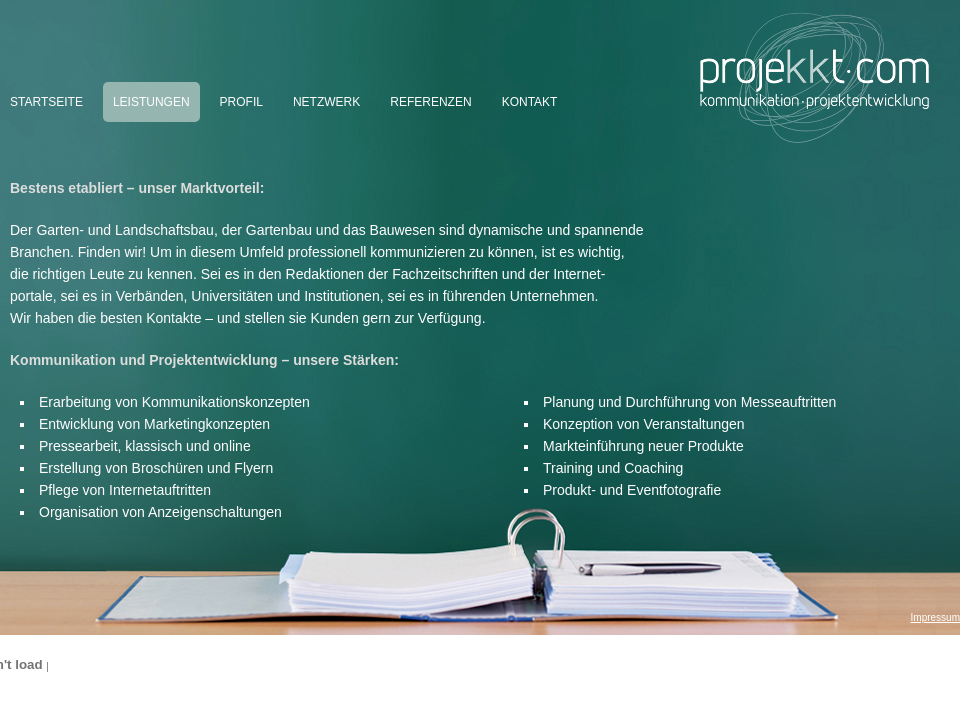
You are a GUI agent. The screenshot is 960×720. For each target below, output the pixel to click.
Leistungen (151, 102)
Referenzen (430, 102)
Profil (241, 102)
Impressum (935, 617)
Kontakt (530, 102)
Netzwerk (326, 102)
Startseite (46, 102)
